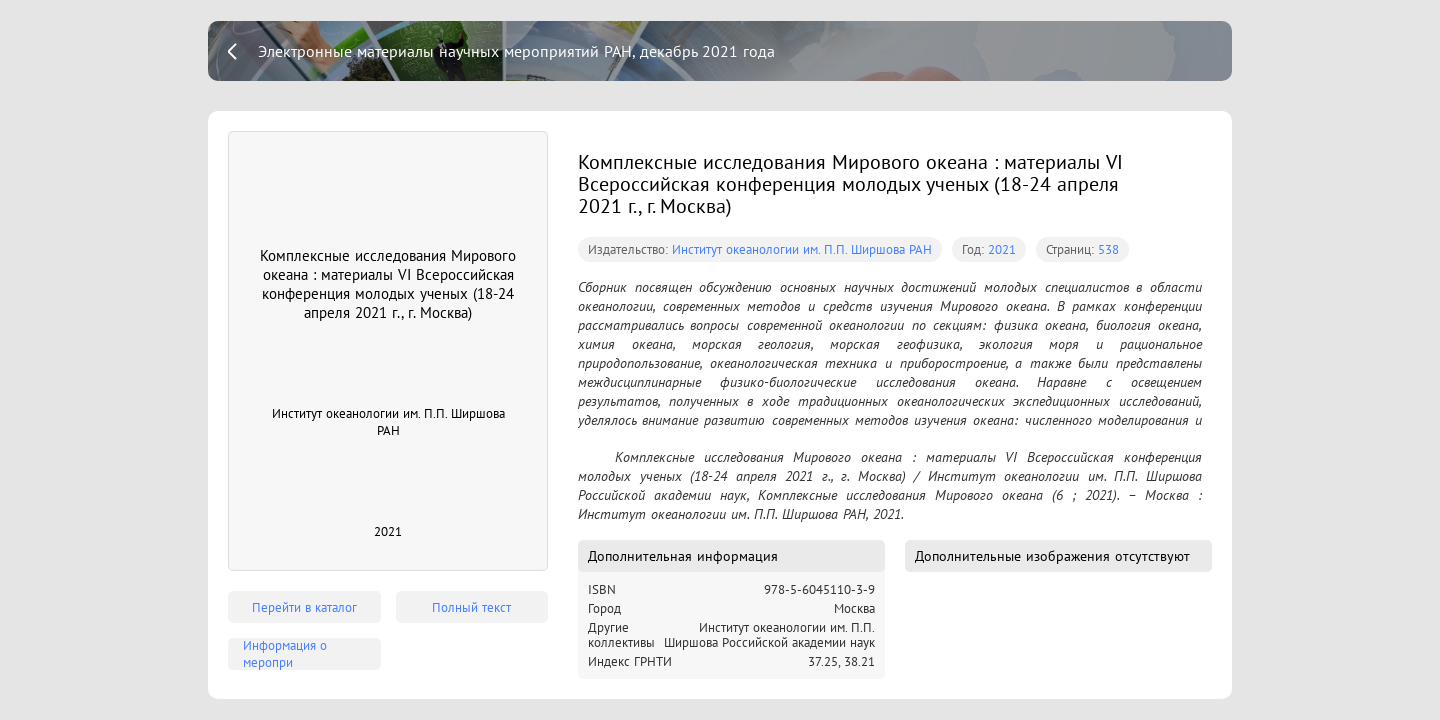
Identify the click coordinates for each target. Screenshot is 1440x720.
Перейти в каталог (304, 607)
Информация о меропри (285, 654)
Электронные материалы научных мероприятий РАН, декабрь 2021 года (516, 51)
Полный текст (471, 607)
